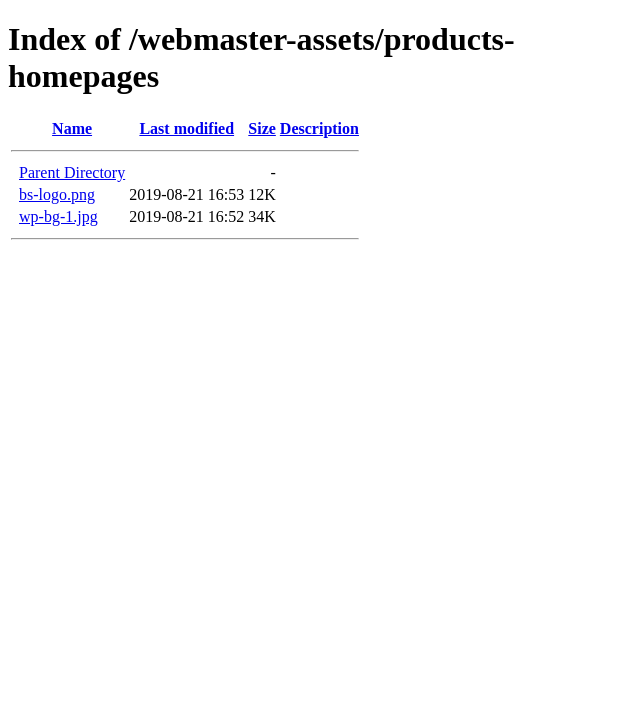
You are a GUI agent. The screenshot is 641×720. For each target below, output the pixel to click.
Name (72, 128)
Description (319, 128)
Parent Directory (72, 172)
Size (262, 128)
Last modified (186, 128)
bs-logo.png (57, 194)
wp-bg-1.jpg (58, 216)
